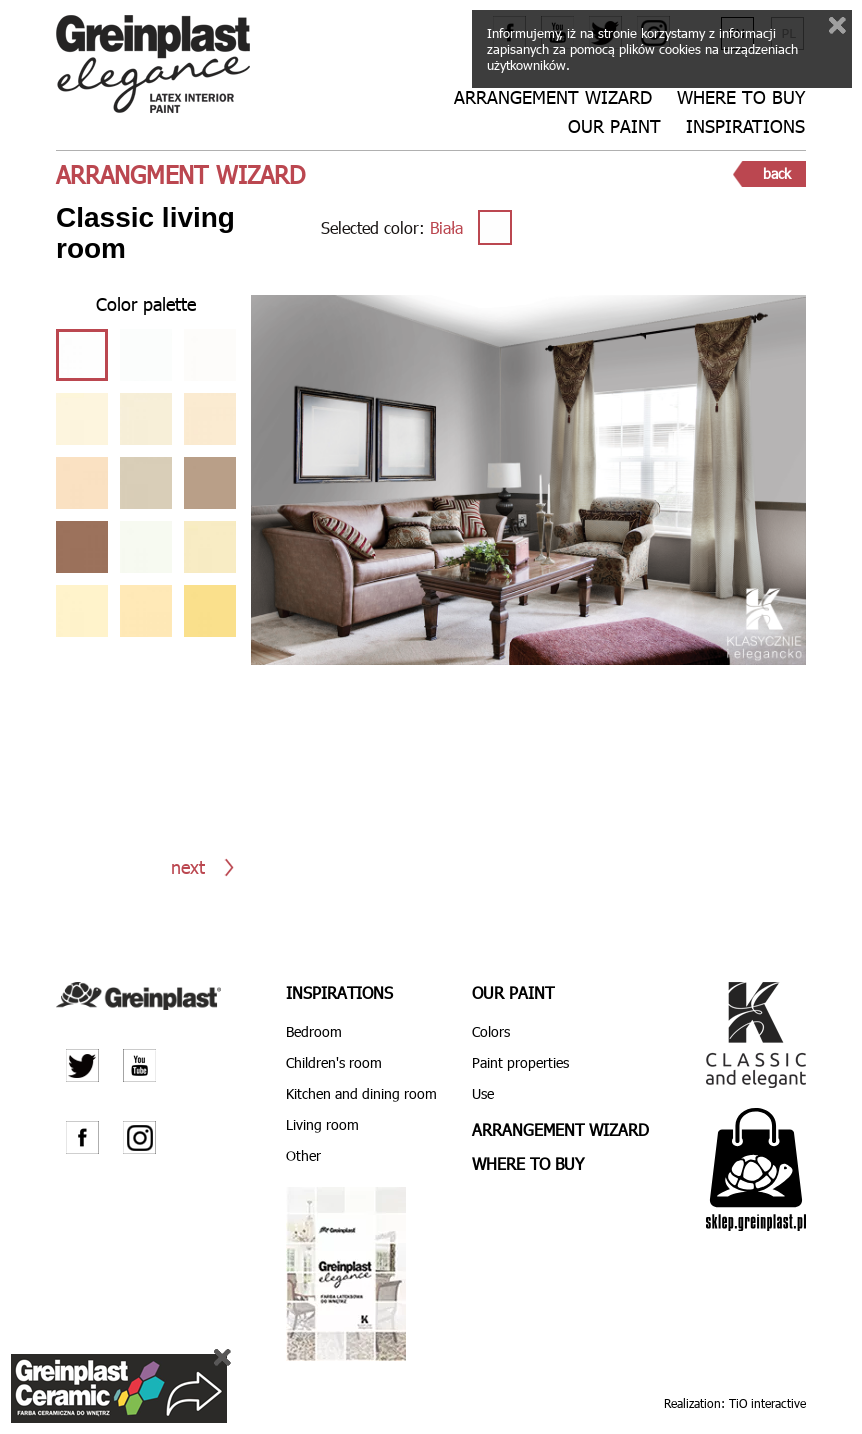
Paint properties (520, 1062)
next (188, 866)
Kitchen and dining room (361, 1093)
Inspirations (745, 126)
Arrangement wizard (553, 97)
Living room (322, 1124)
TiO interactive (767, 1402)
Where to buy (741, 97)
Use (483, 1093)
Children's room (334, 1062)
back (777, 173)
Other (303, 1155)
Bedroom (314, 1031)
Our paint (614, 126)
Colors (491, 1031)
